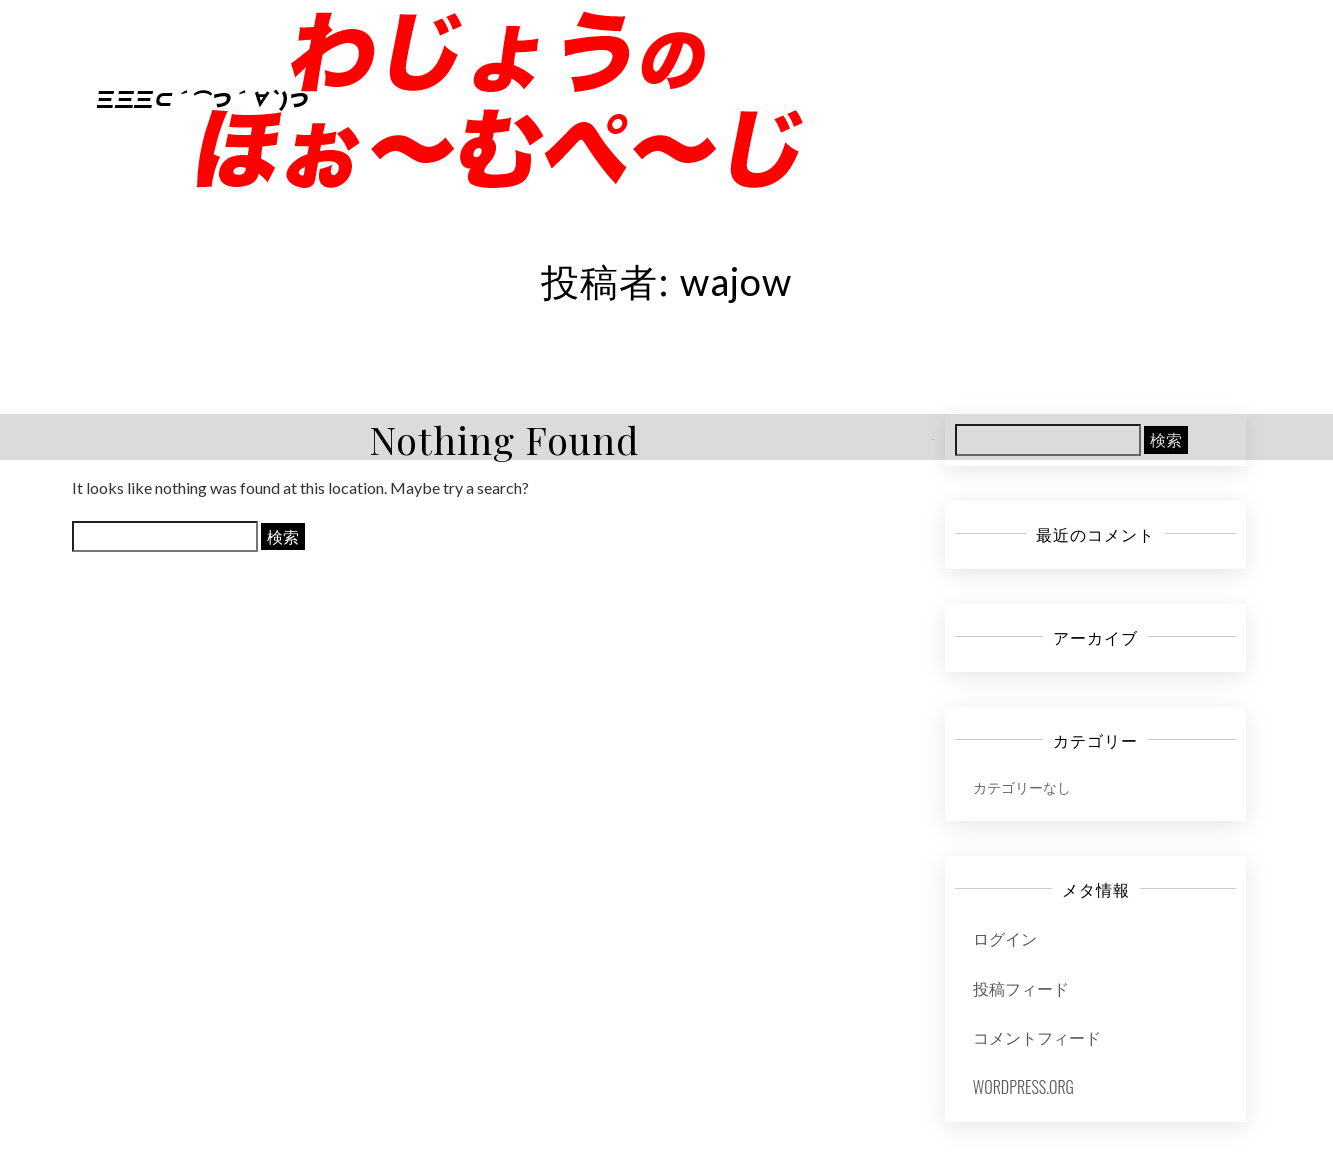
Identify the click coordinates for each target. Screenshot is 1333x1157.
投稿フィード (1021, 988)
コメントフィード (1037, 1037)
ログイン (1005, 938)
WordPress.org (1023, 1087)
